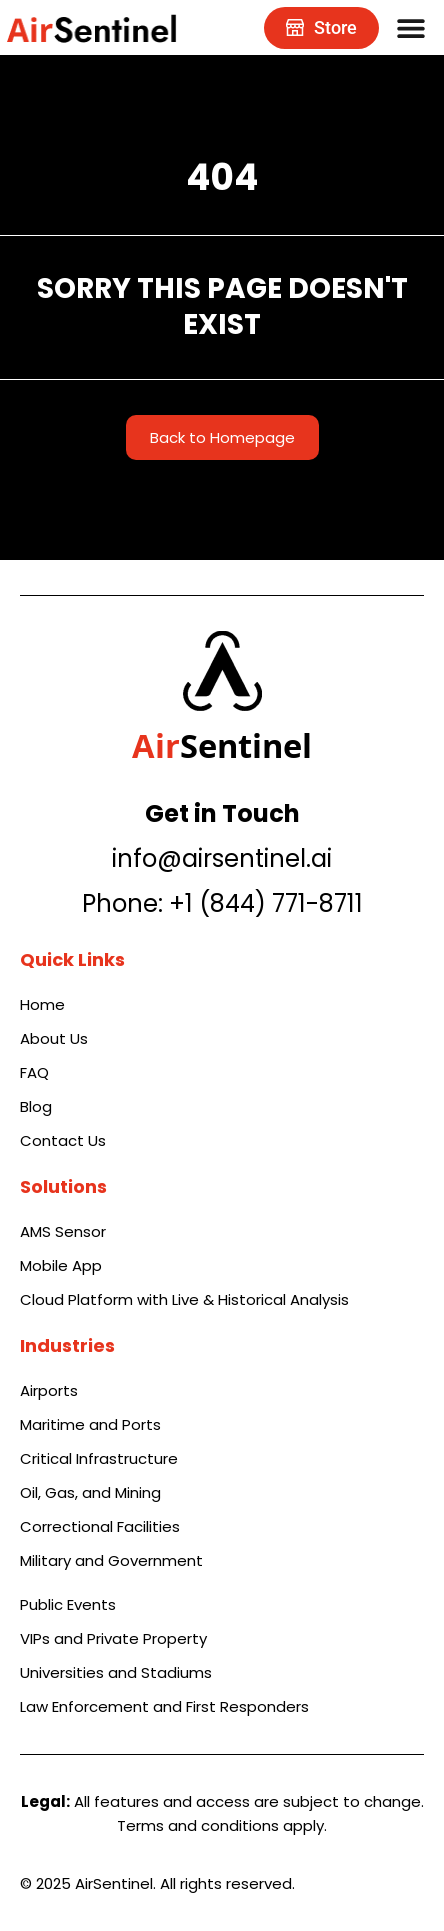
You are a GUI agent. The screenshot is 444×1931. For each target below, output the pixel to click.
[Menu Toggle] (411, 28)
